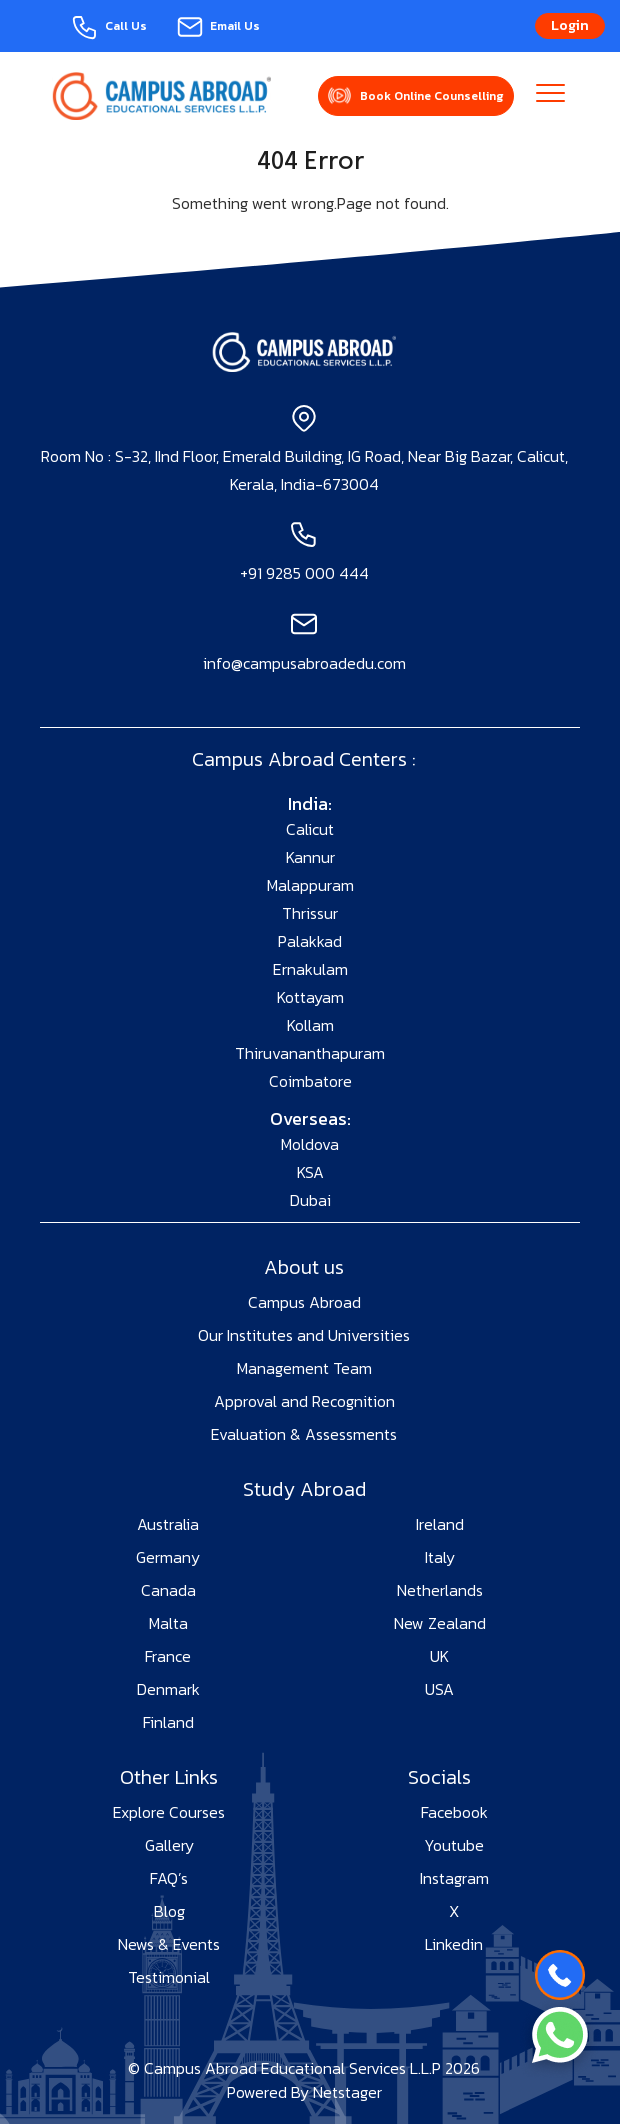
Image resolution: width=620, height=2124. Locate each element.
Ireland (440, 1524)
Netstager (347, 2092)
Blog (169, 1911)
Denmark (168, 1689)
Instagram (454, 1878)
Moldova (310, 1144)
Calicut (310, 829)
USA (439, 1689)
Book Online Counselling (432, 96)
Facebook (454, 1812)
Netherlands (440, 1590)
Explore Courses (169, 1812)
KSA (310, 1172)
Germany (168, 1557)
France (168, 1656)
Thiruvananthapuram (310, 1053)
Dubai (310, 1200)
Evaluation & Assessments (304, 1434)
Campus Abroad (304, 1302)
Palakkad (310, 941)
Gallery (169, 1845)
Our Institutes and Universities (304, 1335)
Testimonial (169, 1977)
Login (570, 25)
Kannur (310, 857)
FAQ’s (169, 1878)
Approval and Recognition (304, 1401)
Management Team (304, 1368)
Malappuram (310, 885)
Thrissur (310, 913)
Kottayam (310, 997)
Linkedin (454, 1944)
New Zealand (440, 1623)
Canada (168, 1590)
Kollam (310, 1025)
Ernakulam (310, 969)
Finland (168, 1722)
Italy (440, 1557)
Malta (168, 1623)
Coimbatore (310, 1081)
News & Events (169, 1944)
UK (439, 1656)
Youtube (454, 1845)
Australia (168, 1524)
